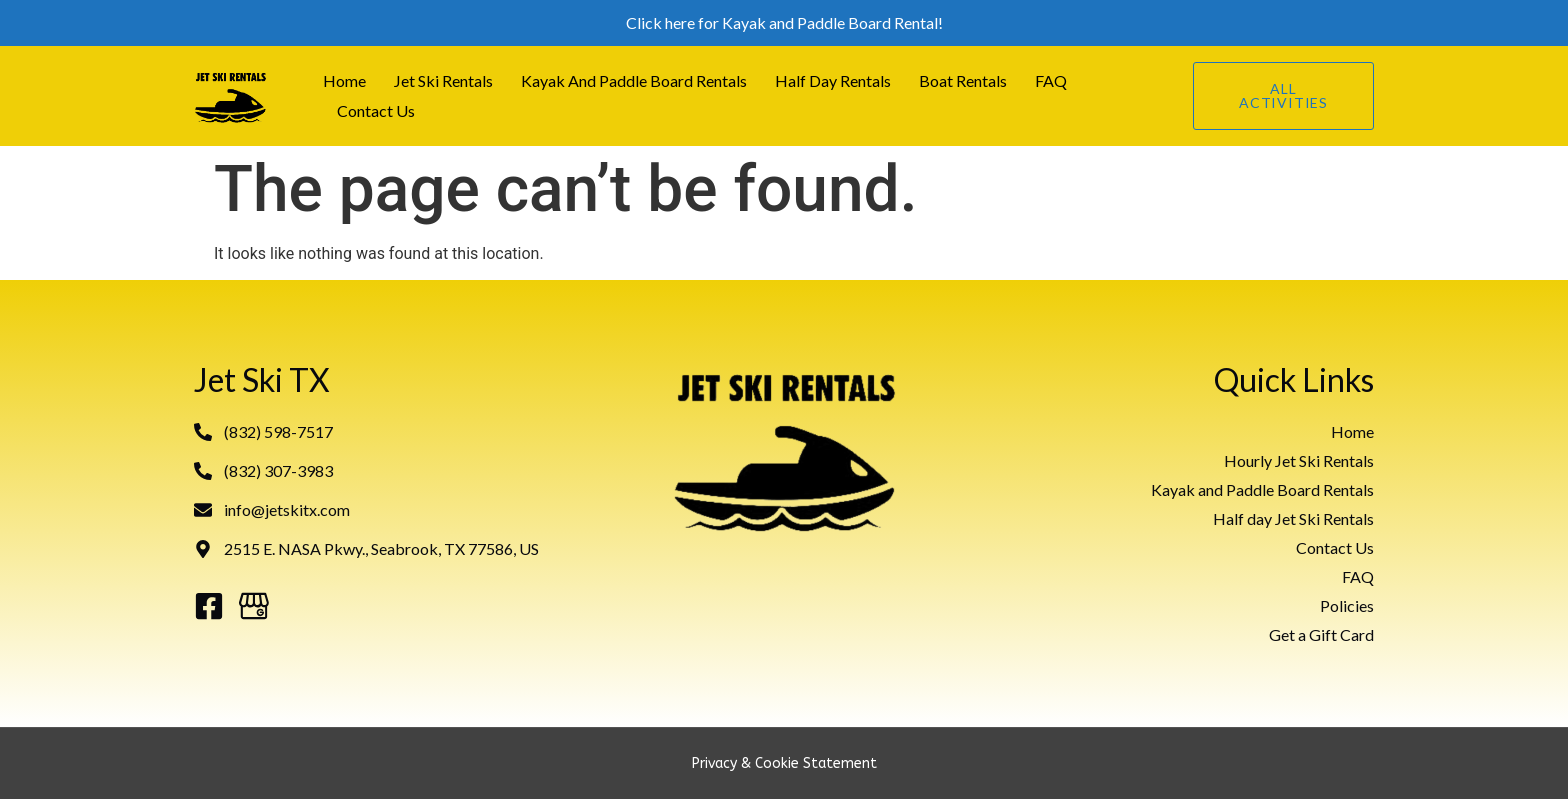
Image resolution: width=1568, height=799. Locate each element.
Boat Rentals (963, 80)
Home (344, 80)
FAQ (1051, 80)
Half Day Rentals (833, 80)
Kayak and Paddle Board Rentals (634, 80)
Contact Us (376, 110)
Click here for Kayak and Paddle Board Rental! (784, 22)
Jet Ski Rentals (443, 80)
